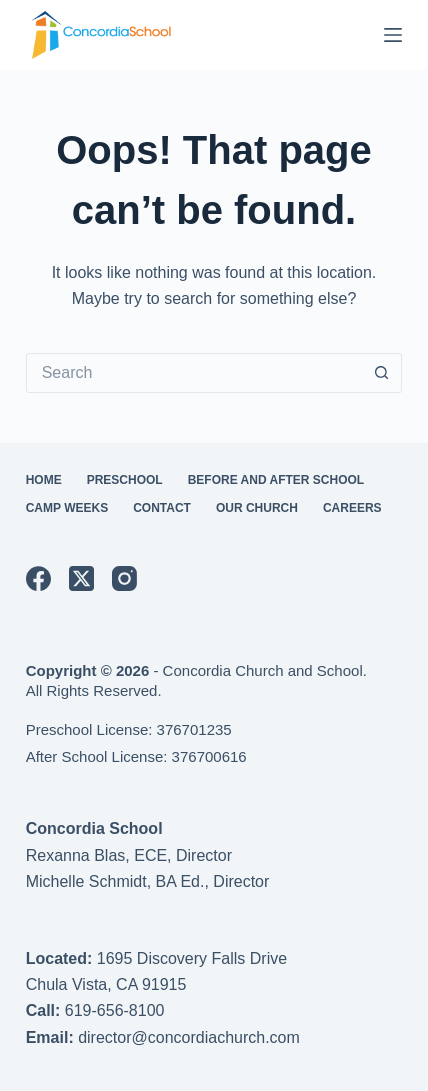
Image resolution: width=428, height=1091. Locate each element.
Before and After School (276, 480)
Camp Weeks (67, 508)
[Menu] (393, 35)
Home (44, 480)
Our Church (257, 508)
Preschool (125, 480)
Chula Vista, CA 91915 (106, 984)
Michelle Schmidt (86, 881)
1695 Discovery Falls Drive (192, 958)
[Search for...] (194, 373)
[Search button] (382, 373)
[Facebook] (38, 578)
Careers (352, 508)
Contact (162, 508)
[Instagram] (124, 578)
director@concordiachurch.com (189, 1037)
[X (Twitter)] (81, 578)
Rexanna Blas (76, 855)
